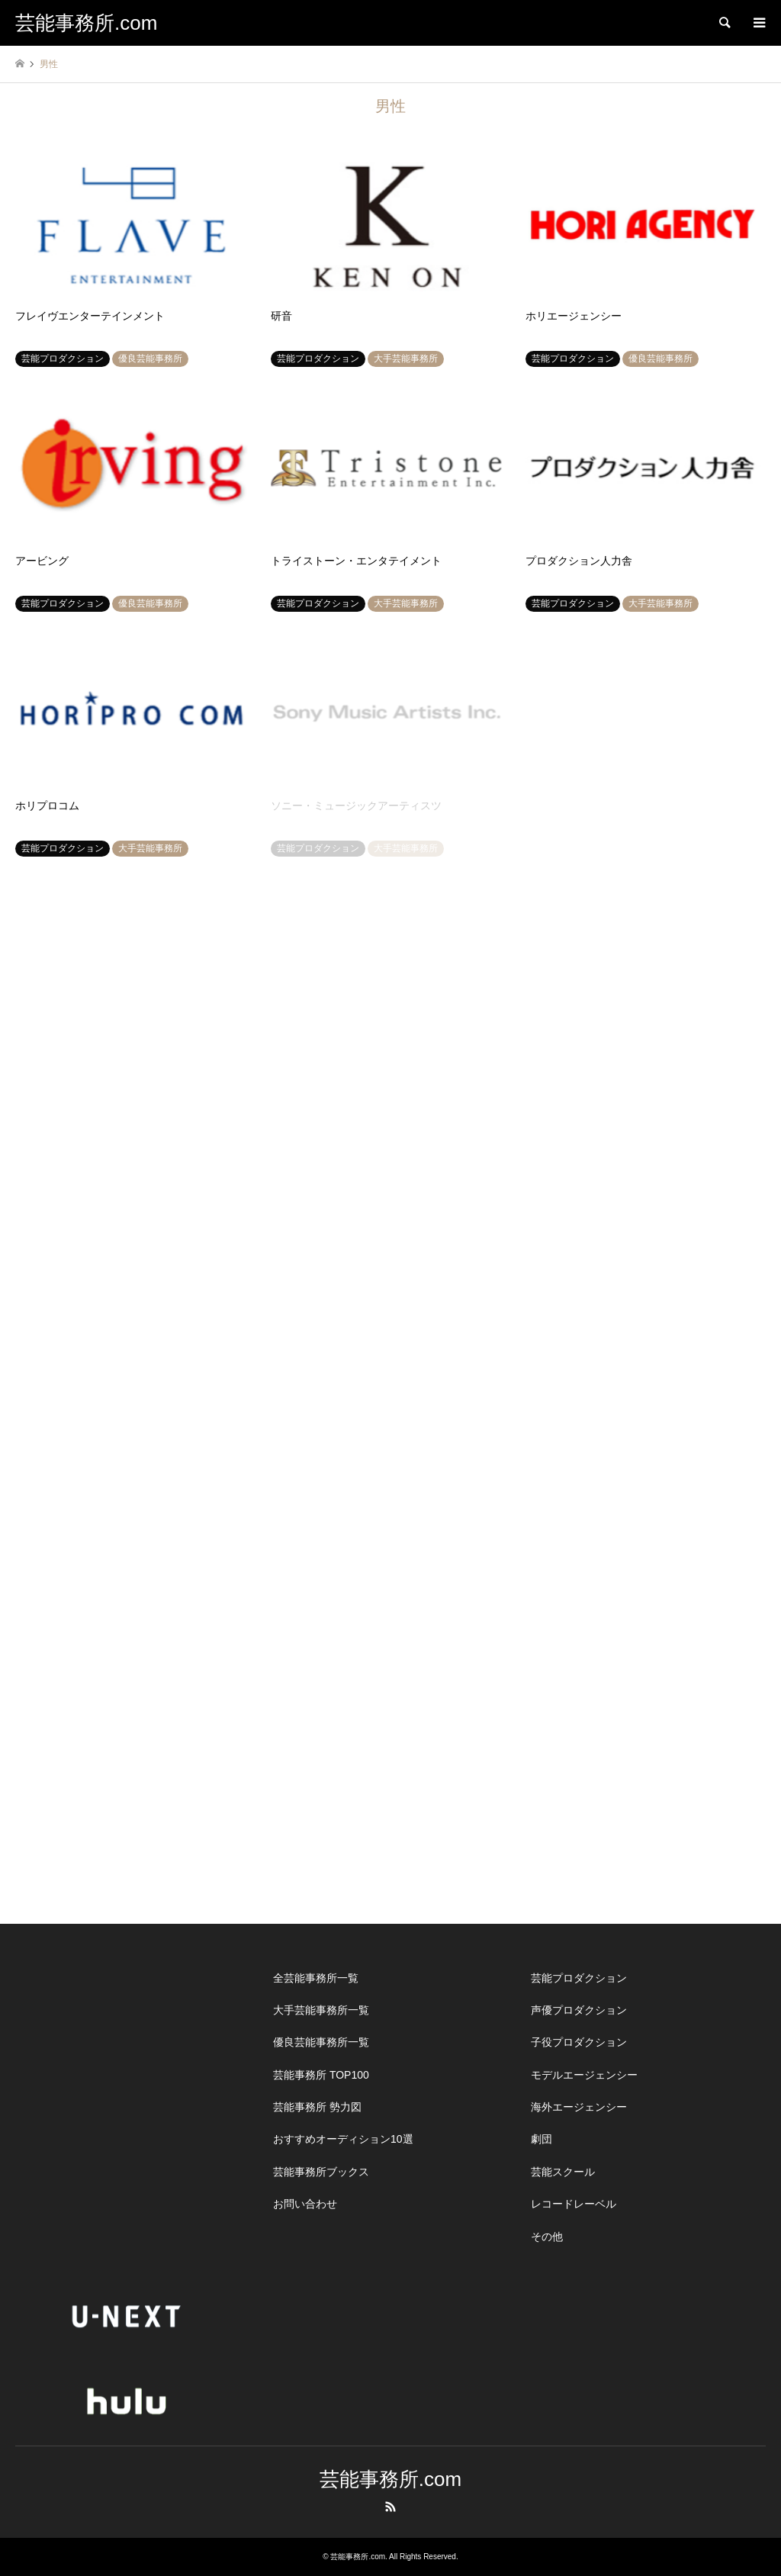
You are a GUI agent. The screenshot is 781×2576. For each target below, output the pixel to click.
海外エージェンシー (579, 2107)
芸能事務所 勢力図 (317, 2107)
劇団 (541, 2139)
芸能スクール (563, 2172)
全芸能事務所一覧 (315, 1978)
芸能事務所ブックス (321, 2172)
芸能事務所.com (390, 2479)
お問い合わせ (305, 2204)
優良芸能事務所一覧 (321, 2042)
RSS (390, 2506)
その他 (547, 2236)
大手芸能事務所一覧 (321, 2010)
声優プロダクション (579, 2010)
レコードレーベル (573, 2204)
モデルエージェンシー (584, 2075)
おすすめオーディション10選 (343, 2139)
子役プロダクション (579, 2042)
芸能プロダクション (579, 1978)
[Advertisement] (132, 2057)
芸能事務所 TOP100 (321, 2075)
